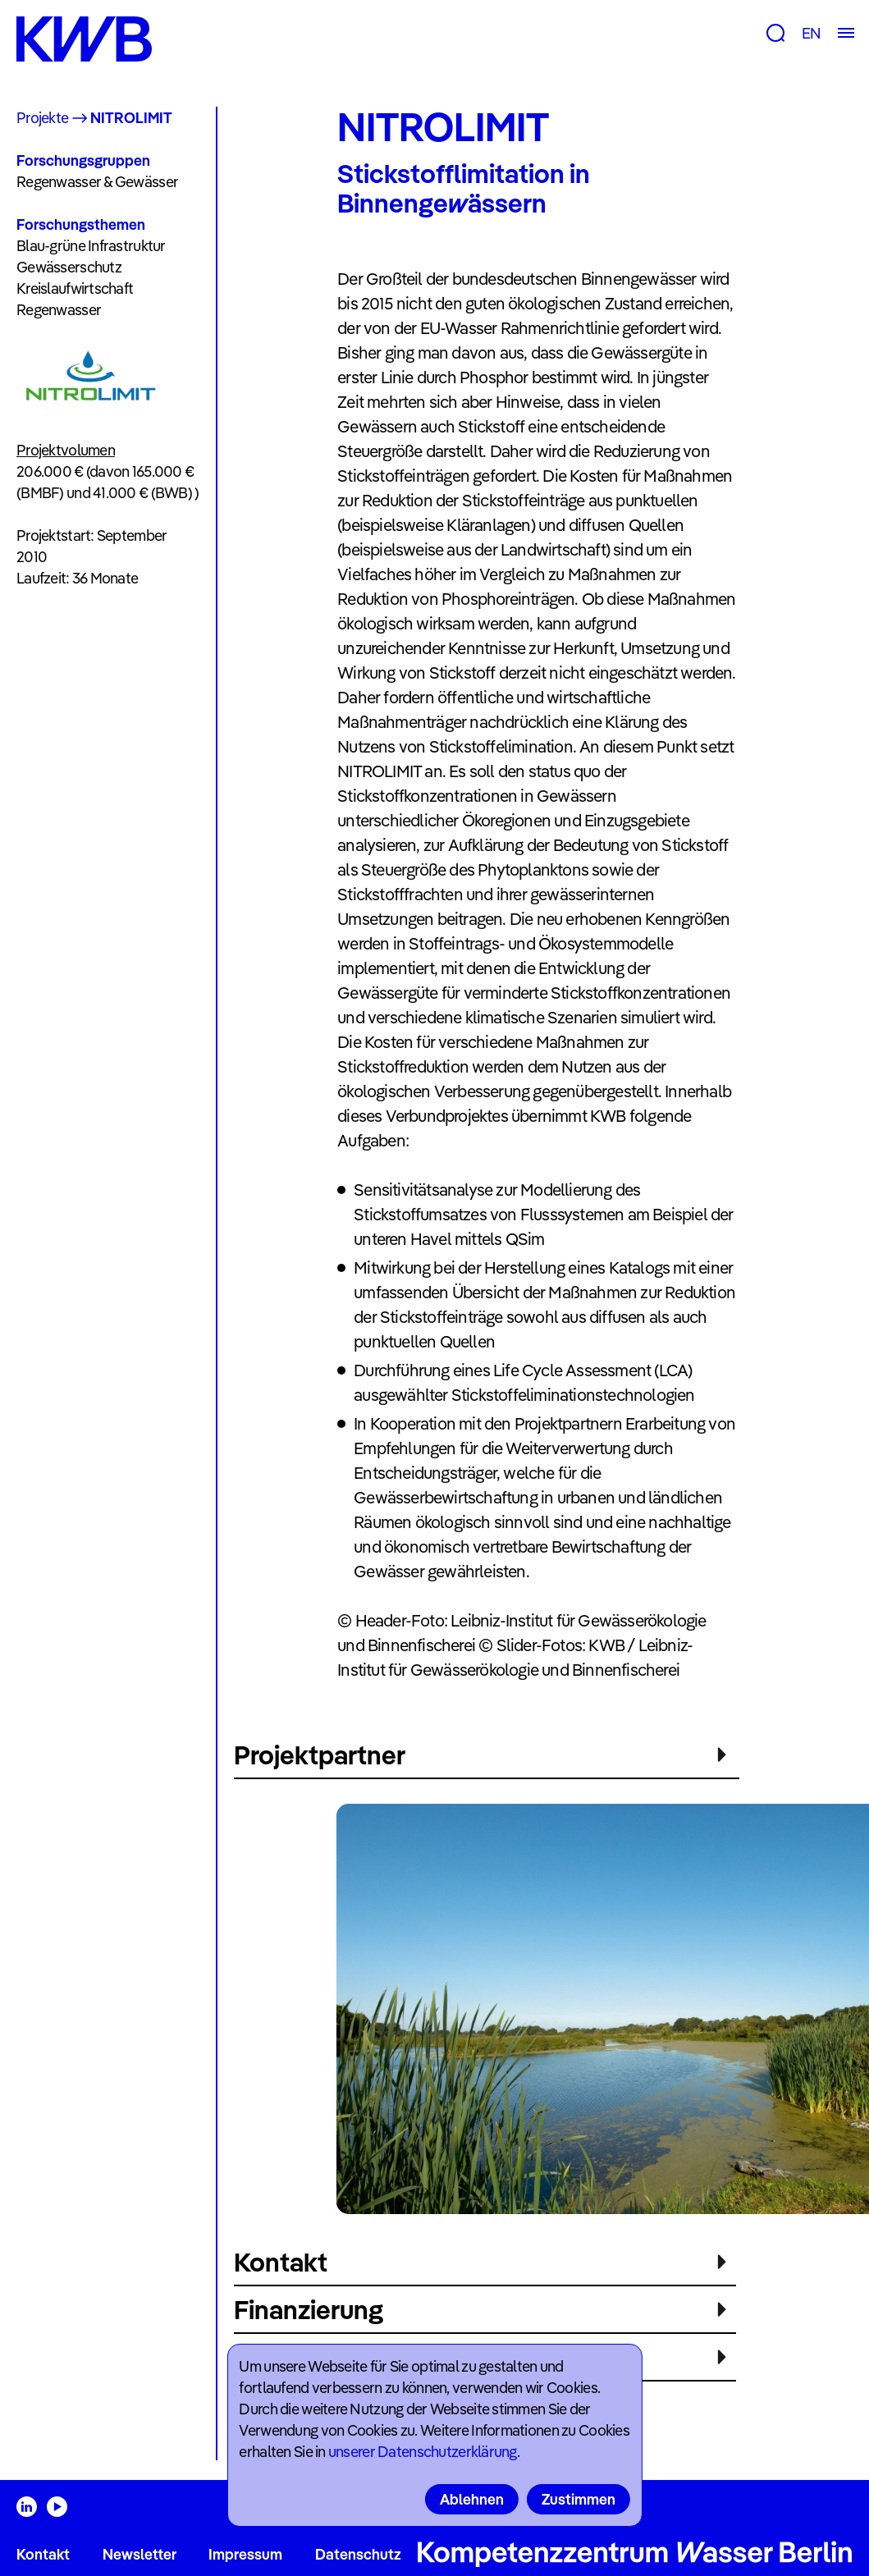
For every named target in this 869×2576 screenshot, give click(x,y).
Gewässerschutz (68, 267)
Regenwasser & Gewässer (97, 181)
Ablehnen (472, 2499)
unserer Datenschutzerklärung (422, 2451)
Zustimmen (578, 2499)
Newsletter (139, 2554)
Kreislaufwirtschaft (74, 288)
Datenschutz (358, 2554)
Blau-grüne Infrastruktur (91, 245)
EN (811, 33)
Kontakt (43, 2554)
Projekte (42, 117)
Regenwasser (58, 309)
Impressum (245, 2554)
